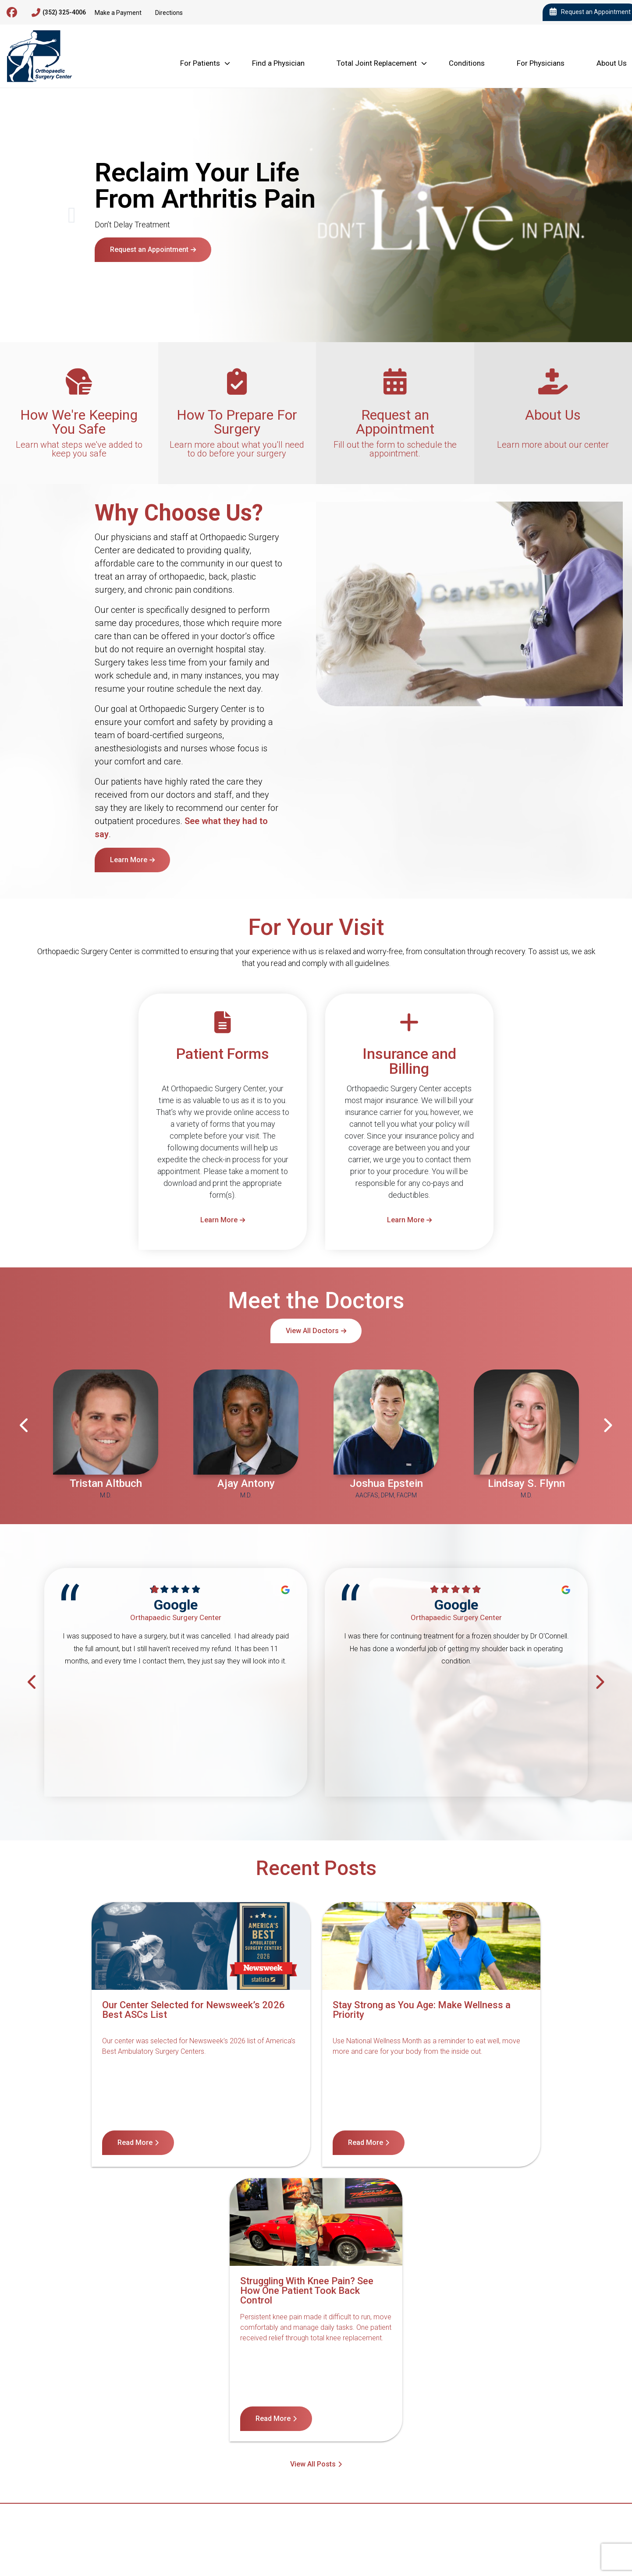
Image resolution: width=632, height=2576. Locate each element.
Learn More (128, 860)
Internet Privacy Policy (441, 2407)
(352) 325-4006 (59, 12)
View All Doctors (312, 1331)
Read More (88, 2142)
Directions (169, 12)
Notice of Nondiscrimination (178, 2407)
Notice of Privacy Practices (280, 2407)
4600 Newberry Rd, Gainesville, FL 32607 (84, 2450)
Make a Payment (118, 12)
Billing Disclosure (519, 2407)
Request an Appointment (149, 249)
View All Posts (313, 2188)
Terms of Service (364, 2407)
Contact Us (103, 2407)
